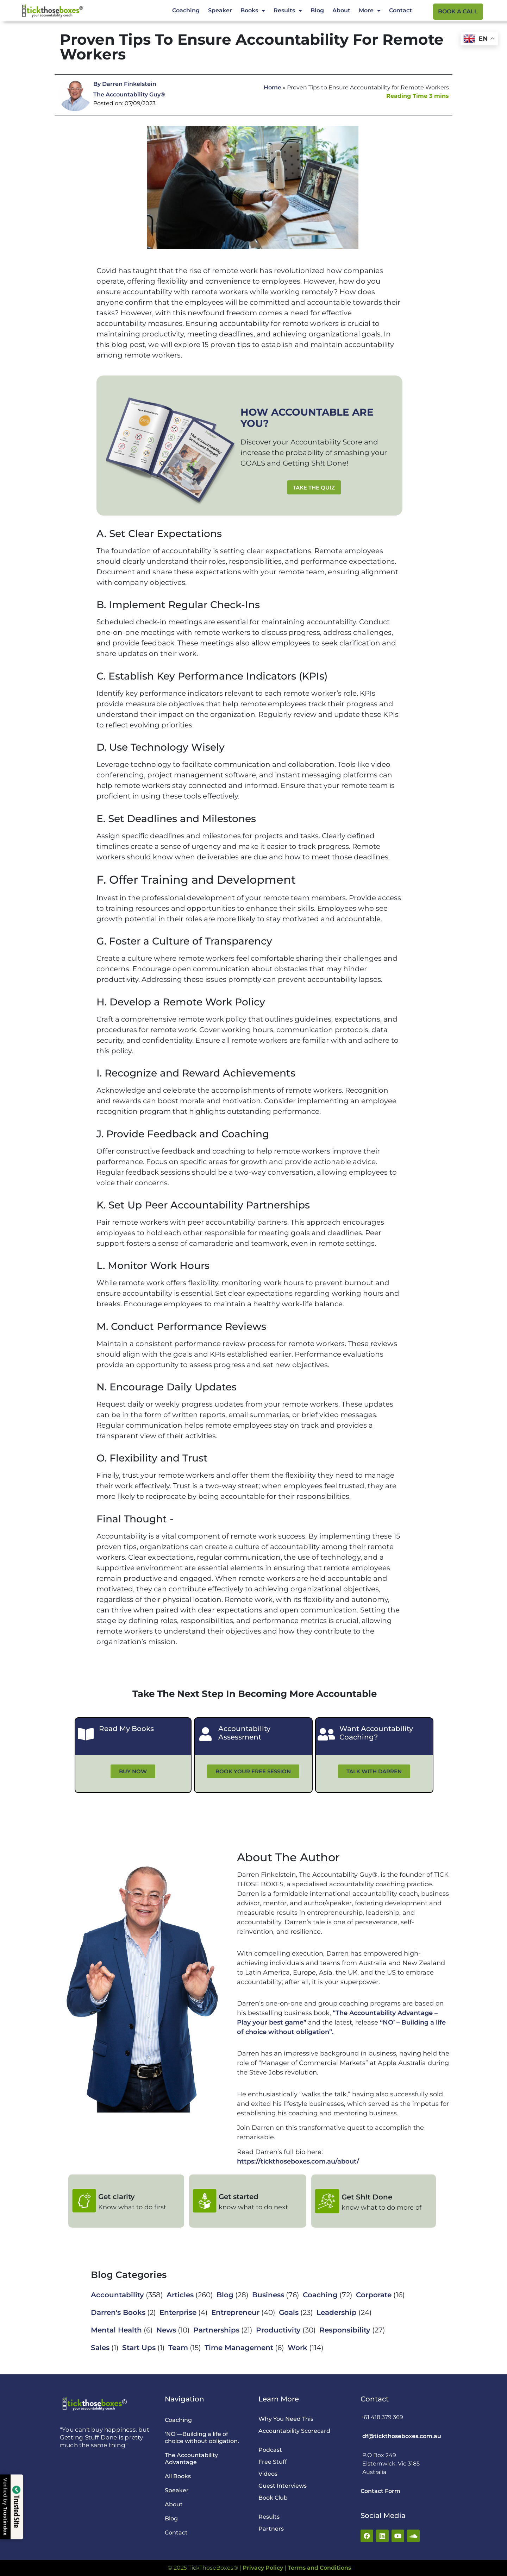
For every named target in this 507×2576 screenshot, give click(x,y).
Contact (400, 10)
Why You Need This (285, 2419)
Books (252, 10)
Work (297, 2347)
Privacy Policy (263, 2567)
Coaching (186, 10)
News (166, 2330)
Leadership (337, 2312)
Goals (289, 2312)
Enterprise (177, 2312)
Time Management (239, 2347)
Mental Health (116, 2330)
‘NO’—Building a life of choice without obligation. (202, 2437)
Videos (267, 2473)
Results (288, 10)
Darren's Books (118, 2312)
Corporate (374, 2295)
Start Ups (139, 2347)
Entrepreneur (235, 2312)
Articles (180, 2295)
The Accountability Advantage (191, 2458)
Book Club (273, 2497)
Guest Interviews (282, 2485)
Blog (317, 10)
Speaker (220, 10)
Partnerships (216, 2330)
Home (272, 87)
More (370, 10)
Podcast (270, 2449)
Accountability (117, 2295)
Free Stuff (272, 2461)
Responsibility (344, 2330)
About (341, 10)
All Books (178, 2476)
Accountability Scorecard (294, 2430)
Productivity (278, 2330)
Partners (271, 2528)
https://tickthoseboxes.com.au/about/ (298, 2161)
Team (178, 2347)
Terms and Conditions (319, 2567)
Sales (100, 2347)
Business (268, 2295)
